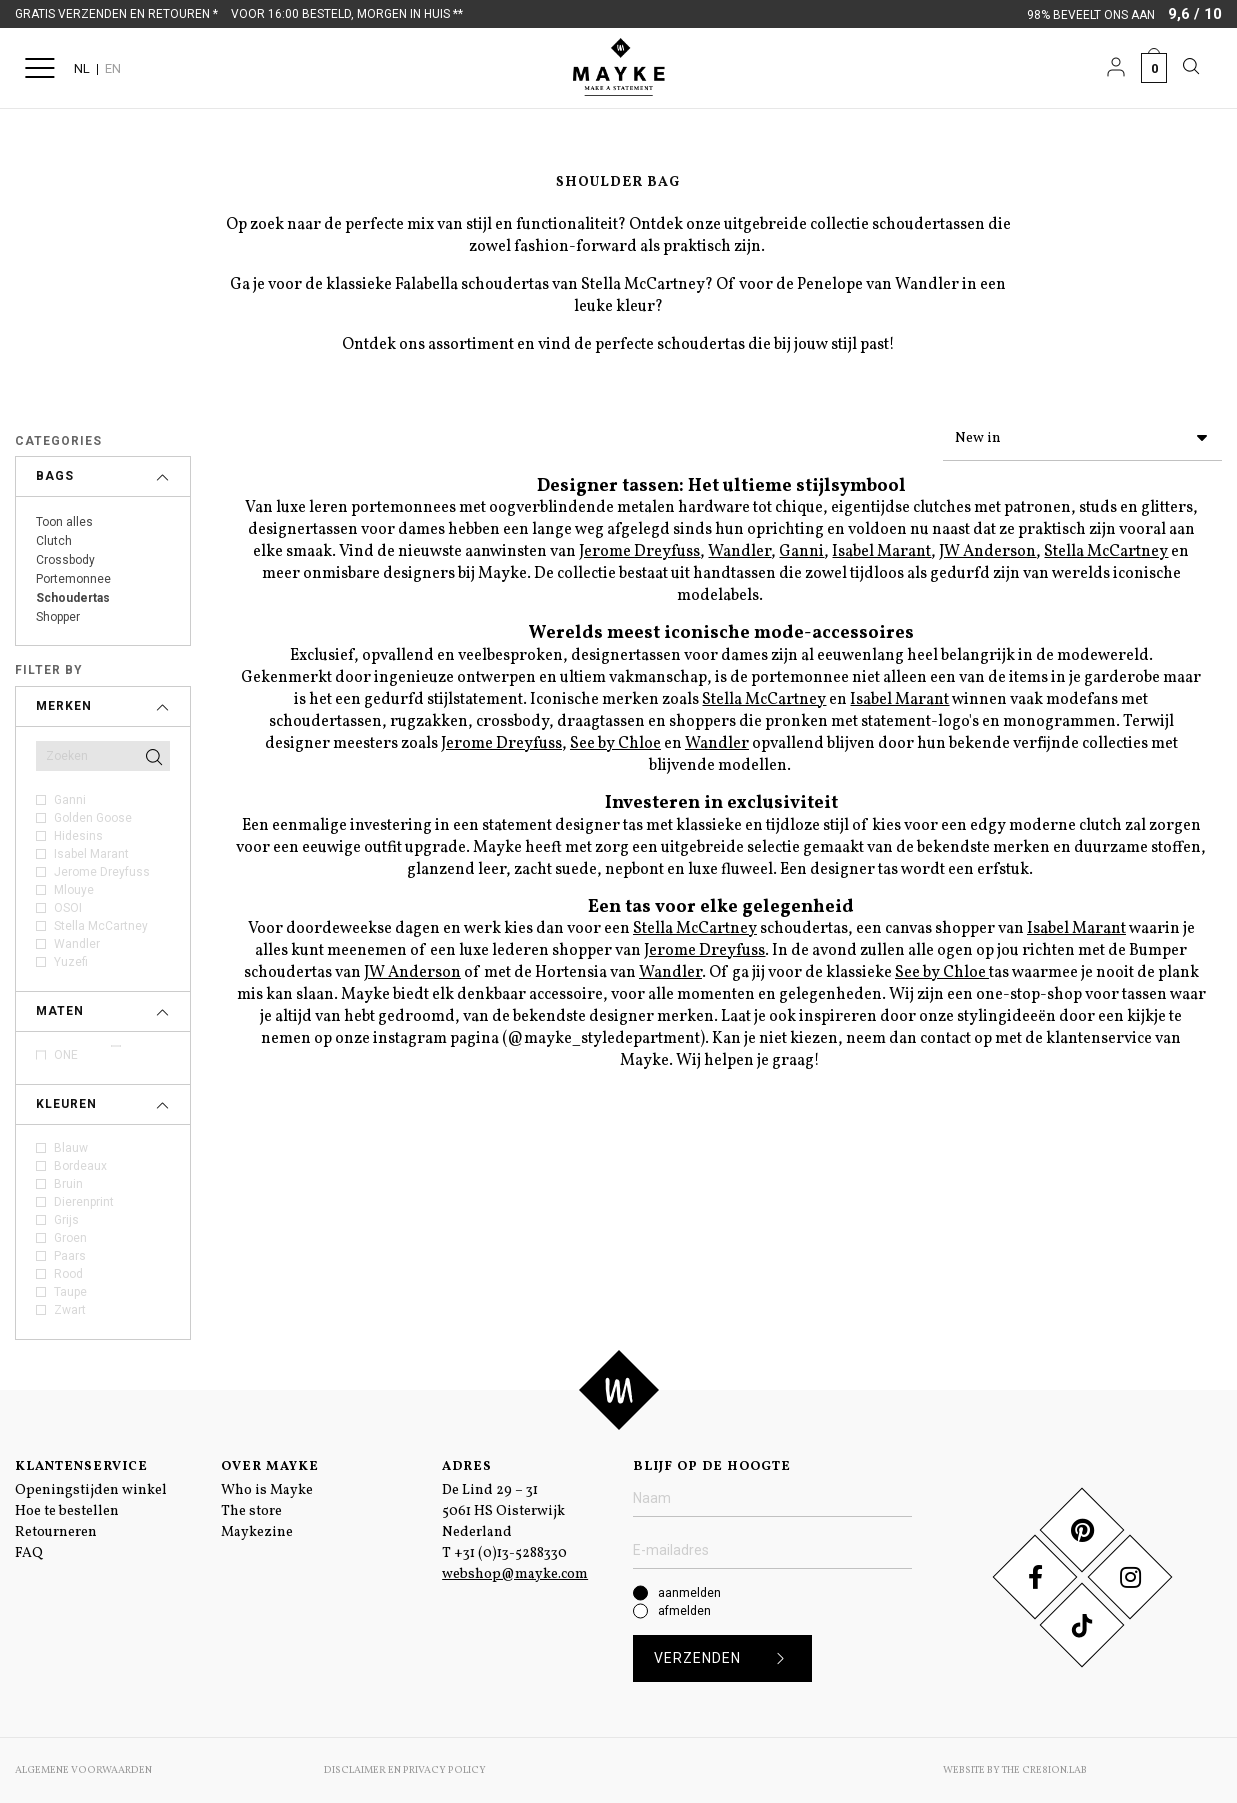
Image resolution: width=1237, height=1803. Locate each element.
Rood (68, 1274)
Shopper (58, 617)
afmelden (684, 1611)
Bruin (68, 1184)
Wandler (77, 944)
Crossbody (65, 560)
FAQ (29, 1553)
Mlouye (74, 890)
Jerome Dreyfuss (102, 872)
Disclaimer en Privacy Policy (405, 1770)
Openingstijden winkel (91, 1490)
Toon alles (64, 522)
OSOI (68, 908)
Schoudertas (73, 598)
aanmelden (689, 1593)
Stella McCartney (101, 926)
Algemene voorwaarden (83, 1770)
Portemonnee (73, 579)
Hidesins (78, 836)
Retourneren (56, 1532)
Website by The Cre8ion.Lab (1015, 1770)
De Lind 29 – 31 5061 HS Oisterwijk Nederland (503, 1511)
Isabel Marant (91, 854)
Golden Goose (93, 818)
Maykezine (257, 1532)
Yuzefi (71, 962)
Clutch (54, 541)
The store (251, 1511)
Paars (70, 1256)
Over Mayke (270, 1467)
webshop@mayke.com (515, 1574)
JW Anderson (987, 548)
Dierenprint (84, 1202)
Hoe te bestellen (67, 1511)
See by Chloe (615, 740)
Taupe (70, 1292)
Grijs (66, 1220)
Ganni (70, 800)
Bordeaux (80, 1166)
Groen (70, 1238)
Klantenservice (81, 1467)
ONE (66, 1055)
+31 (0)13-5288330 (510, 1553)
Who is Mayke (267, 1490)
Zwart (70, 1310)
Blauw (71, 1148)
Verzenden (726, 1658)
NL (82, 68)
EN (113, 68)
